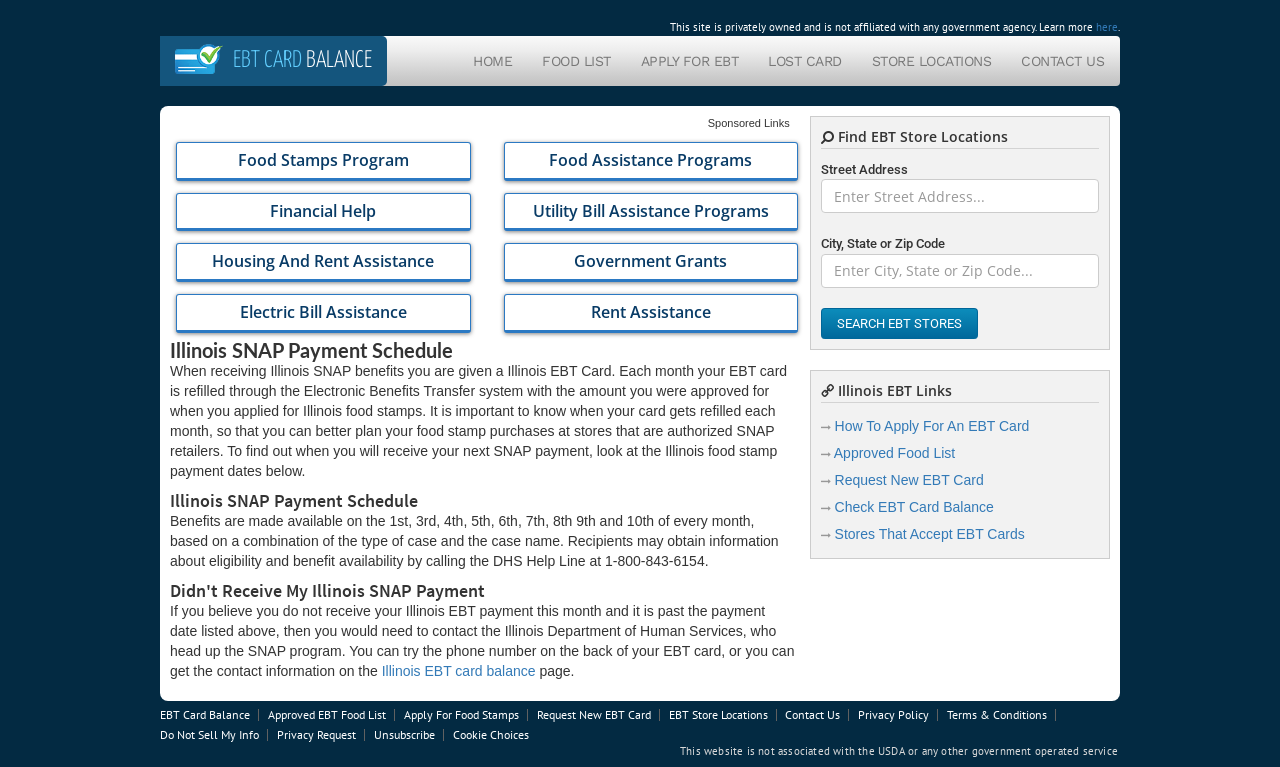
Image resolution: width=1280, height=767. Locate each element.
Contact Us (1062, 61)
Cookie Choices (491, 734)
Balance (302, 60)
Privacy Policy (893, 714)
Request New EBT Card (909, 480)
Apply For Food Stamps (461, 714)
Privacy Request (316, 734)
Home (492, 61)
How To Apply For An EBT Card (932, 426)
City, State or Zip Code (883, 243)
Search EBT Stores (899, 323)
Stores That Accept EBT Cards (930, 534)
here (1107, 27)
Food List (576, 61)
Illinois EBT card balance (459, 671)
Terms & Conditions (997, 714)
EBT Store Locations (718, 714)
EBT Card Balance (205, 714)
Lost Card (805, 61)
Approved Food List (894, 453)
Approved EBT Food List (327, 714)
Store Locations (932, 61)
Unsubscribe (404, 734)
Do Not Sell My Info (209, 734)
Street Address (864, 169)
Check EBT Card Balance (914, 507)
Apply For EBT (690, 61)
